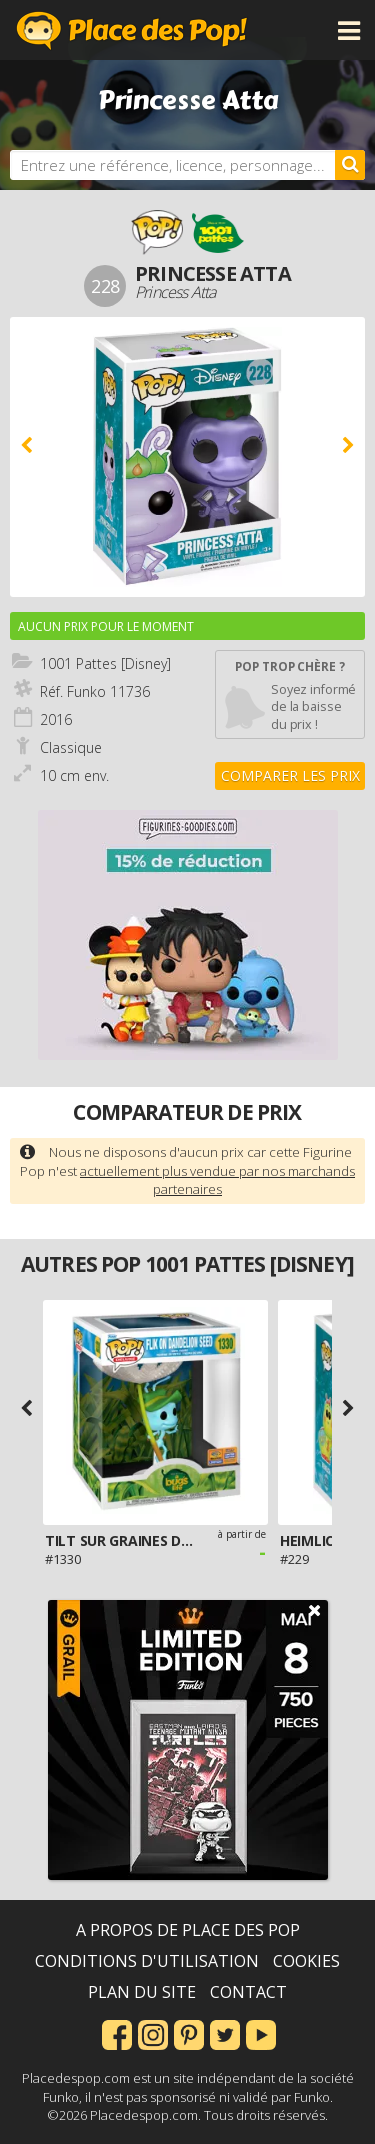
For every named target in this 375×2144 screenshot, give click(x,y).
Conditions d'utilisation (147, 1961)
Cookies (306, 1961)
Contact (248, 1992)
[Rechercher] (350, 165)
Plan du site (142, 1992)
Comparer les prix (290, 775)
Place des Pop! (132, 30)
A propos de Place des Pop (188, 1930)
